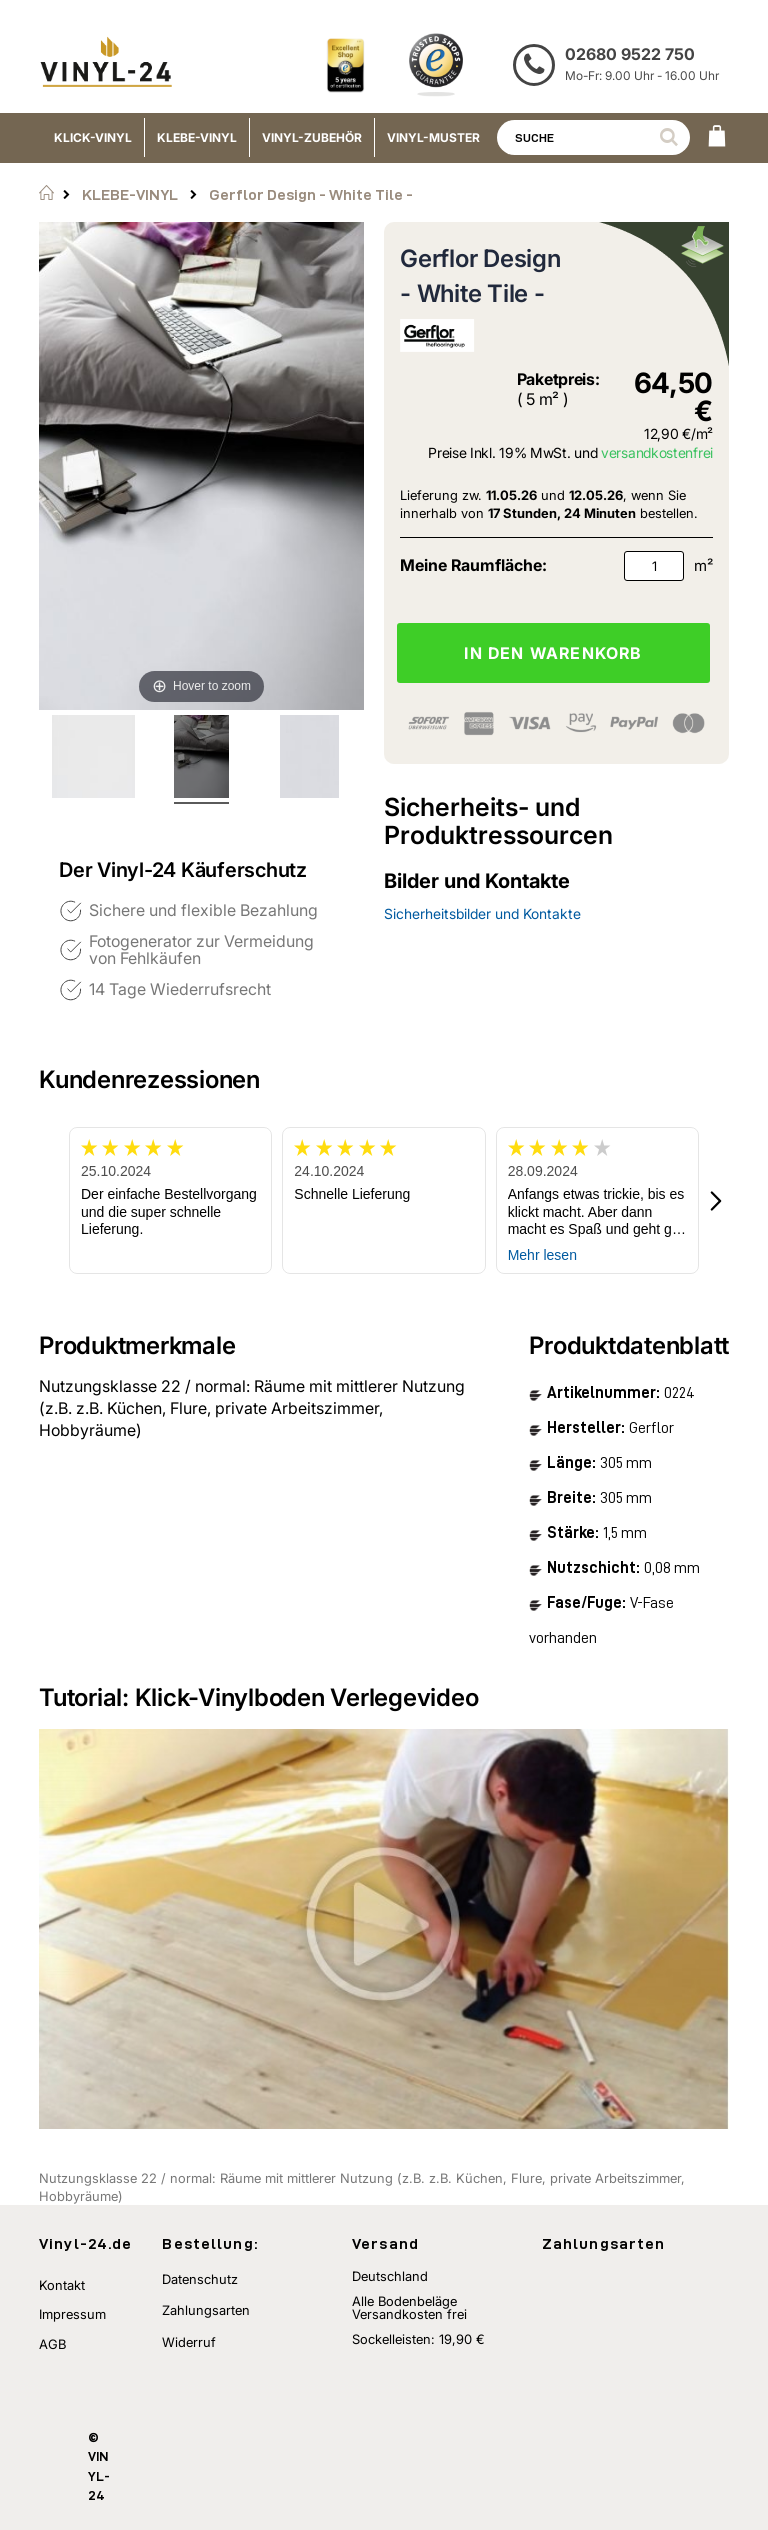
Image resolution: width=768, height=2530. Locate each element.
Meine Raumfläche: (473, 565)
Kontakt (62, 2285)
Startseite (46, 193)
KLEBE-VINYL (130, 194)
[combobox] (593, 137)
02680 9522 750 (630, 54)
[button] (717, 1200)
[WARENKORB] (717, 138)
